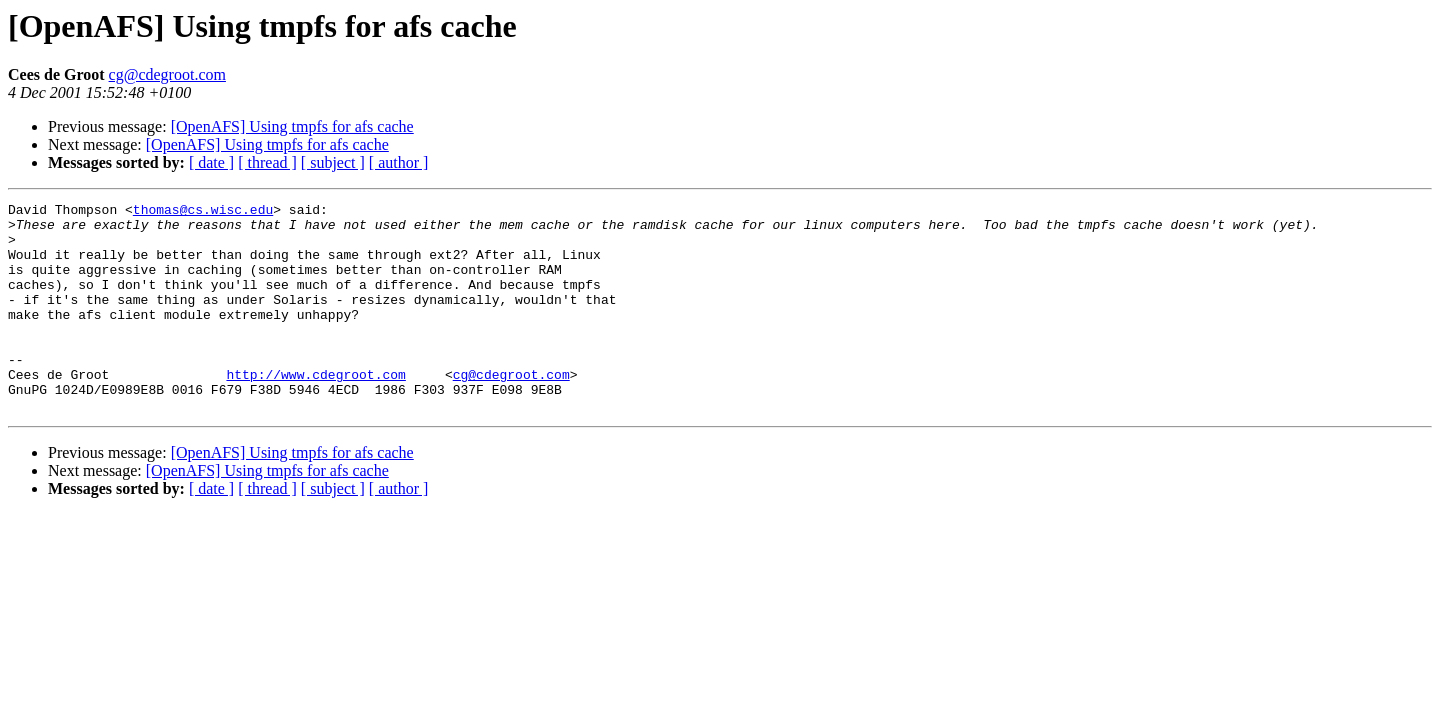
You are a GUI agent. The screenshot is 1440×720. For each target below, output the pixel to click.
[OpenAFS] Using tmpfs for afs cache (292, 126)
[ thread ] (267, 162)
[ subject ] (333, 162)
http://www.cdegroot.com (315, 410)
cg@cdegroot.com (167, 74)
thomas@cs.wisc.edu (203, 212)
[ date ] (211, 162)
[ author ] (399, 162)
